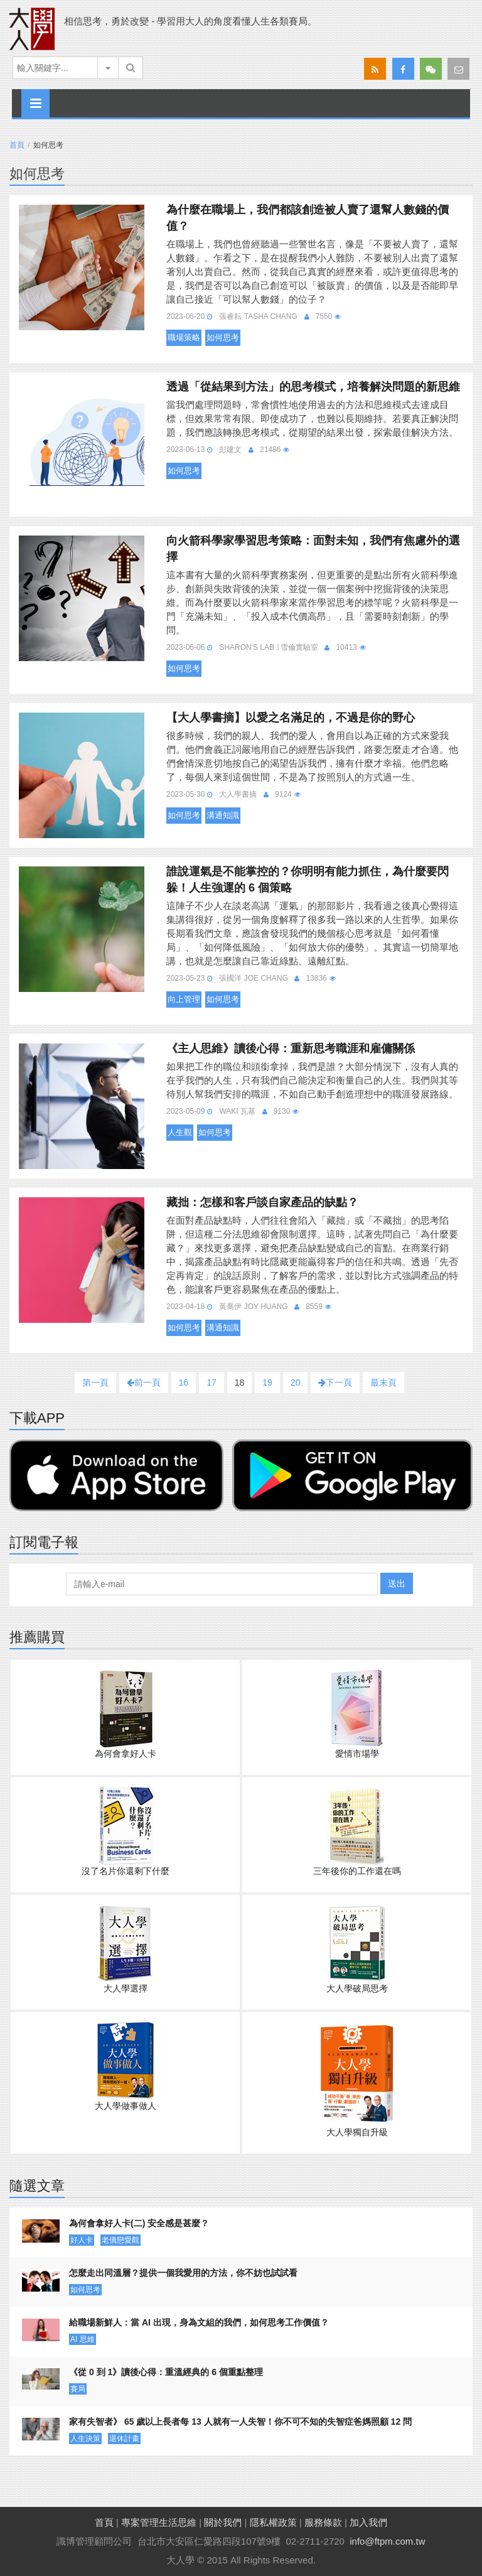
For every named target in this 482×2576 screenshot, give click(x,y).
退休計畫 (124, 2438)
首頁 (16, 145)
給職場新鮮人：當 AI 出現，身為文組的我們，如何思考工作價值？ (199, 2322)
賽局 (77, 2389)
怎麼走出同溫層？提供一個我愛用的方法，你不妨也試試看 (183, 2273)
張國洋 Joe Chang (253, 978)
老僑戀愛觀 (120, 2240)
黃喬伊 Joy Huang (253, 1306)
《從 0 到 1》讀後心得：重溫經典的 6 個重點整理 (166, 2372)
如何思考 (222, 337)
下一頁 (335, 1382)
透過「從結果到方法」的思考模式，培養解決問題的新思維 (313, 386)
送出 (396, 1583)
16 (184, 1382)
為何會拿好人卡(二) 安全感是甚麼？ (139, 2223)
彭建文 (230, 449)
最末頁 (383, 1382)
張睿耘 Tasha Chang (258, 316)
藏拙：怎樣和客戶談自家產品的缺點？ (262, 1202)
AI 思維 (82, 2339)
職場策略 (184, 337)
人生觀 (180, 1132)
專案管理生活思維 (158, 2522)
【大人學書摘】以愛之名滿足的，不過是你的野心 (290, 717)
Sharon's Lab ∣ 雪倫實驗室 (268, 647)
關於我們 (223, 2522)
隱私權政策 (273, 2522)
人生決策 (85, 2438)
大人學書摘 (238, 794)
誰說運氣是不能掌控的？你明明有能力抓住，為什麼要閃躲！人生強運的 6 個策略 (307, 879)
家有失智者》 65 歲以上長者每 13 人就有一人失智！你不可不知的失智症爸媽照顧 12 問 (240, 2422)
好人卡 (81, 2240)
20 (296, 1382)
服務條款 (323, 2522)
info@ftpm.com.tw (387, 2541)
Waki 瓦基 (237, 1111)
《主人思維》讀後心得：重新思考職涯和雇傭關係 (290, 1048)
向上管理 (184, 999)
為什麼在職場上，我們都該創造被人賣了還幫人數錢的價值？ (307, 217)
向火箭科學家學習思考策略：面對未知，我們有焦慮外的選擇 (313, 548)
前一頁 (144, 1382)
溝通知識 (222, 815)
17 (211, 1382)
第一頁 (95, 1382)
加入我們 (368, 2522)
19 (267, 1382)
